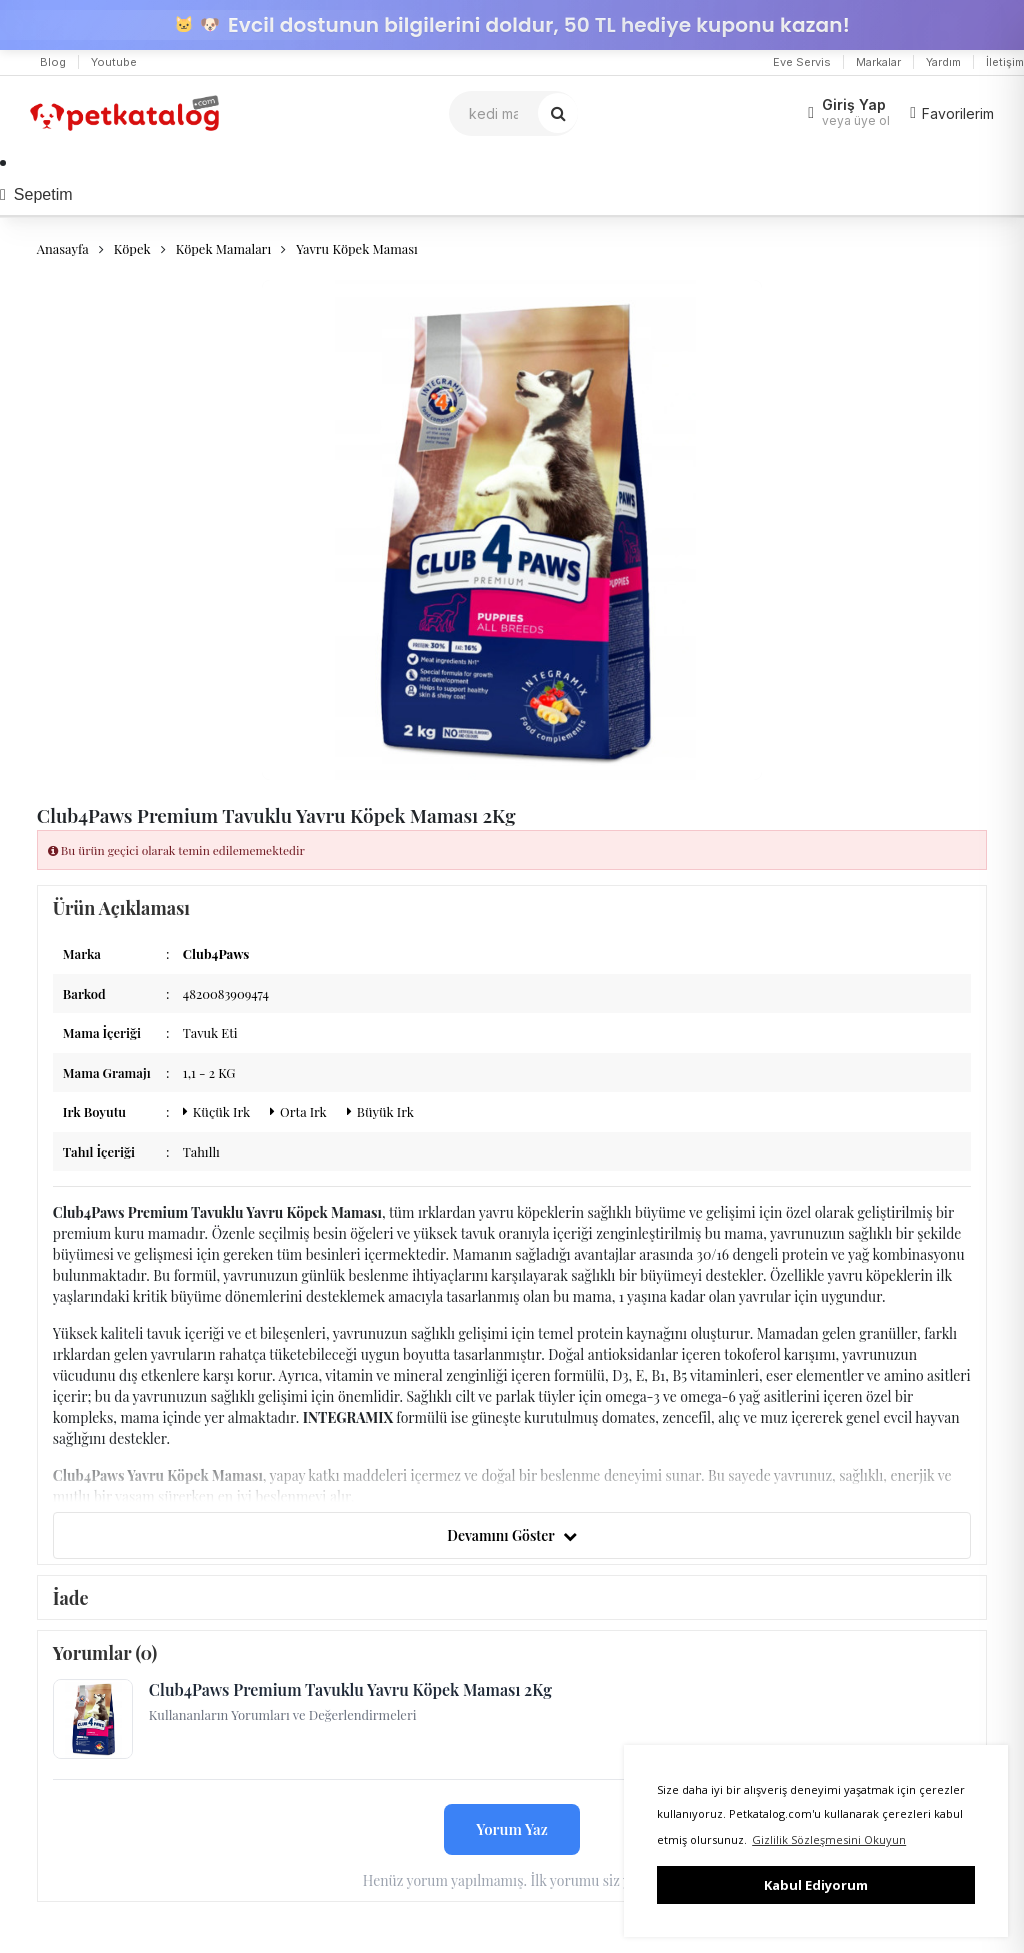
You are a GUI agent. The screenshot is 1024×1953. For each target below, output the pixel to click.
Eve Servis (802, 62)
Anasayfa (63, 248)
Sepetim (36, 194)
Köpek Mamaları (224, 248)
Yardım (943, 62)
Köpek (132, 248)
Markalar (878, 62)
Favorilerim (952, 113)
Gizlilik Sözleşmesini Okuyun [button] (829, 1839)
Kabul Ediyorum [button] (816, 1885)
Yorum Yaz (512, 1829)
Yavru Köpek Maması (357, 248)
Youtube (114, 62)
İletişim (1005, 62)
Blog (53, 62)
